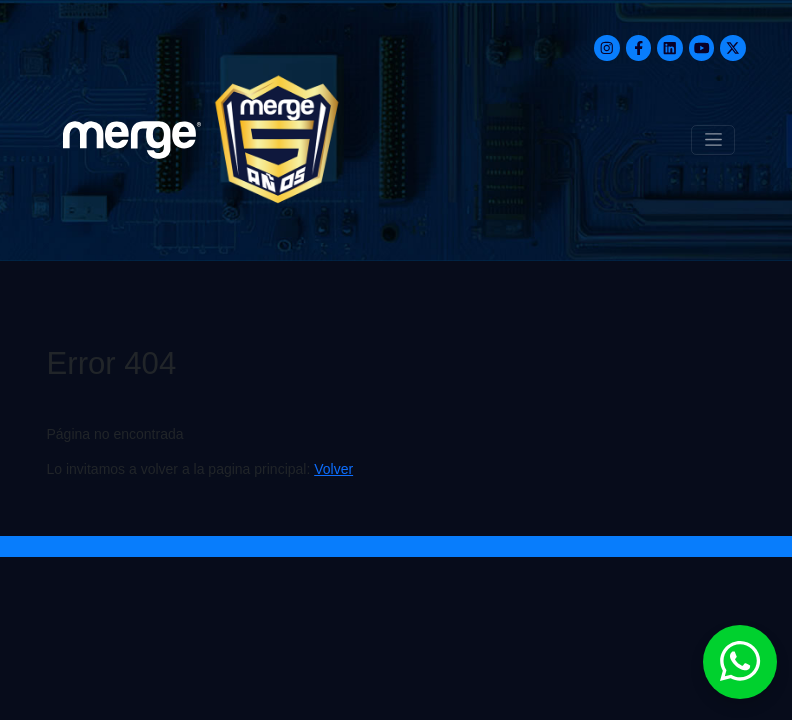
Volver (333, 469)
